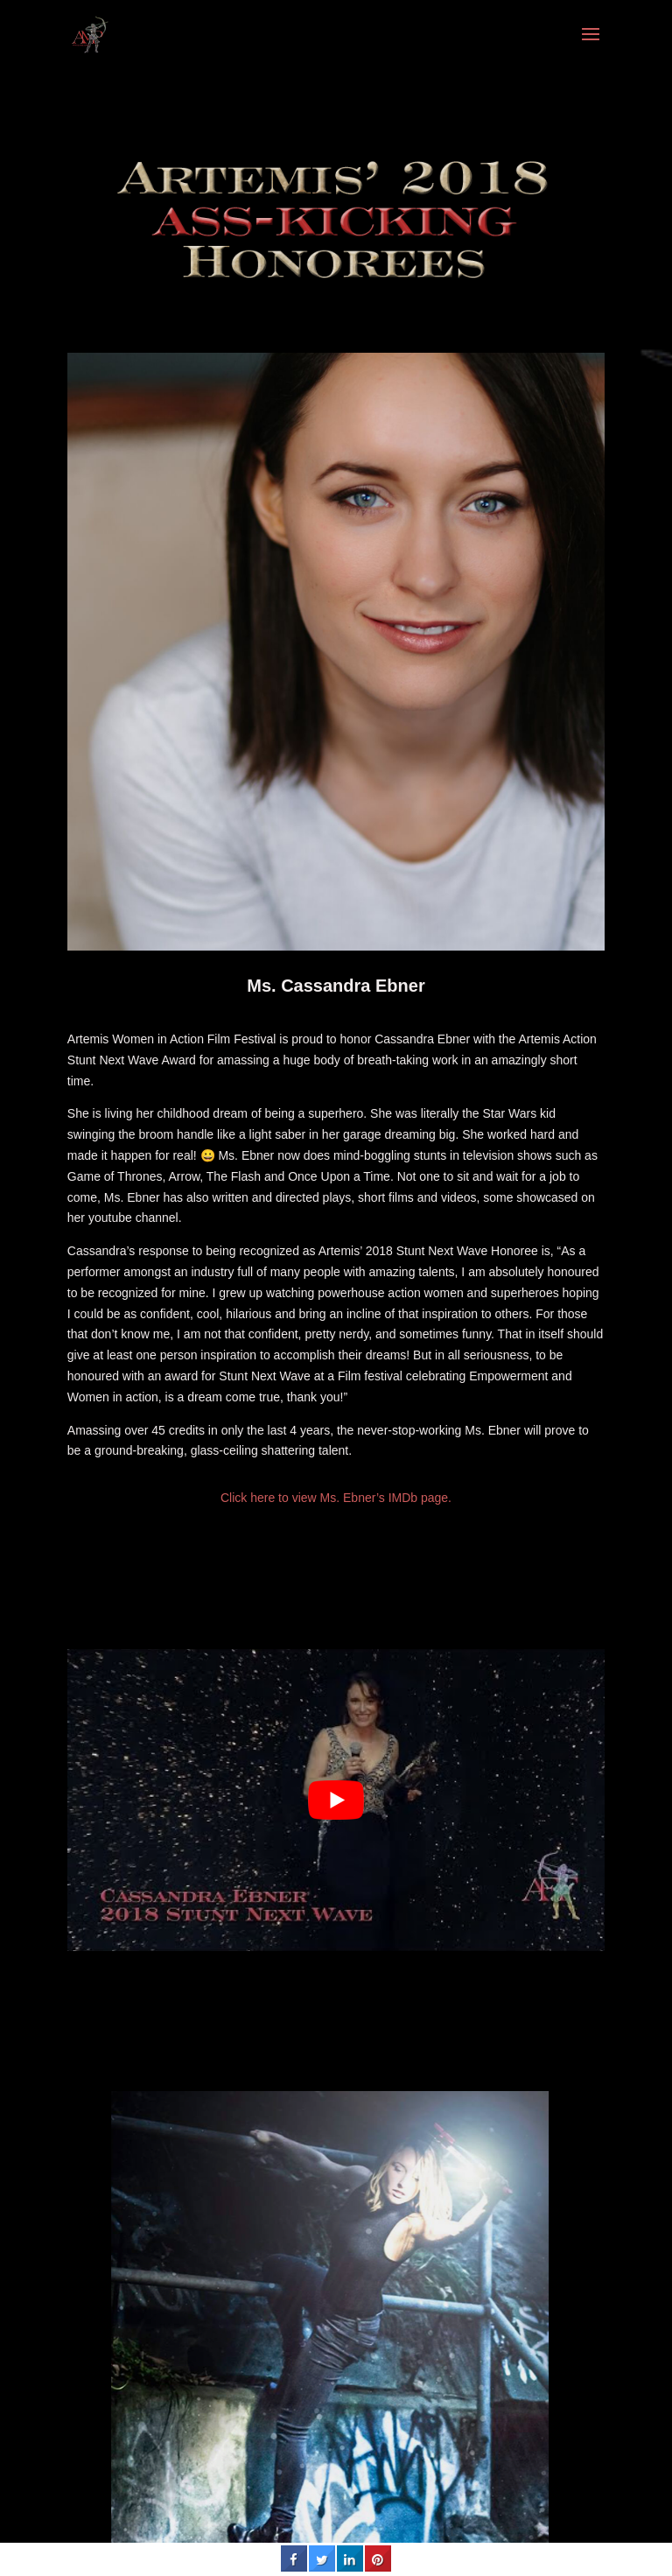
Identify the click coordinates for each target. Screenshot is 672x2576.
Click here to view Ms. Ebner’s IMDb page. (336, 1498)
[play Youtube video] (336, 1800)
